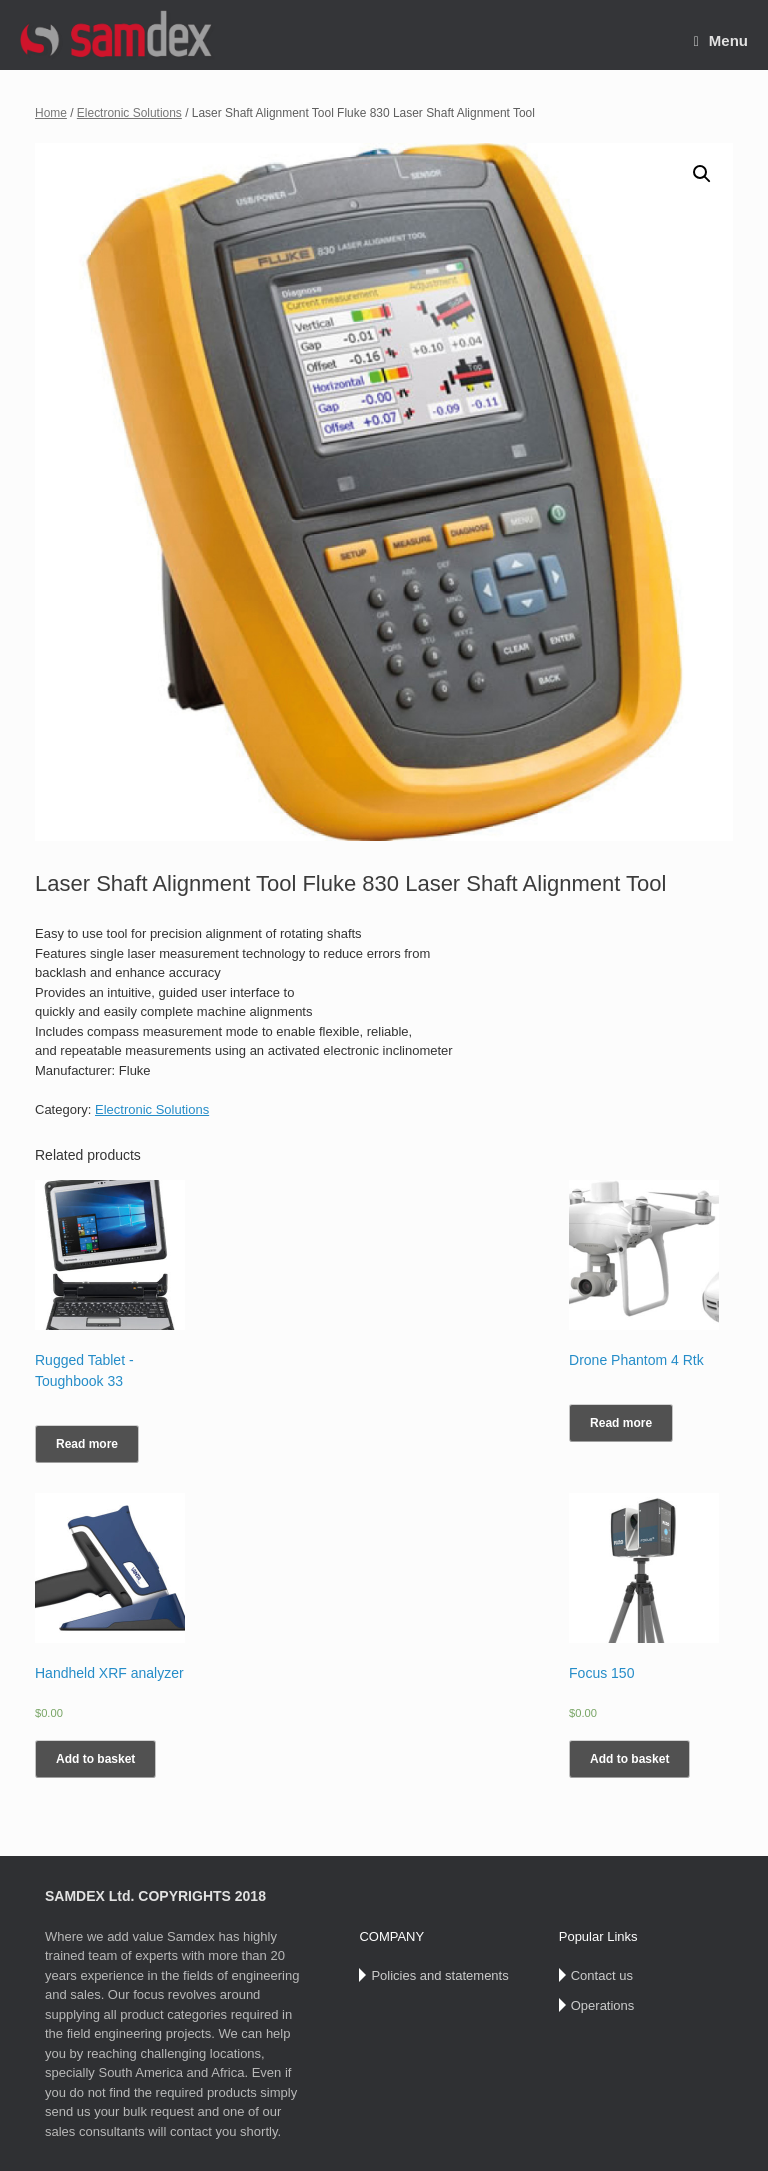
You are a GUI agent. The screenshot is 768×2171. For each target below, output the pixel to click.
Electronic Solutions (129, 113)
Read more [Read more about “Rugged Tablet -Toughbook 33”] (87, 1444)
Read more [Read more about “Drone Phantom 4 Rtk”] (621, 1423)
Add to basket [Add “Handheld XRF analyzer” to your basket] (95, 1759)
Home (51, 113)
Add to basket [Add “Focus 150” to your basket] (629, 1759)
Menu (721, 40)
